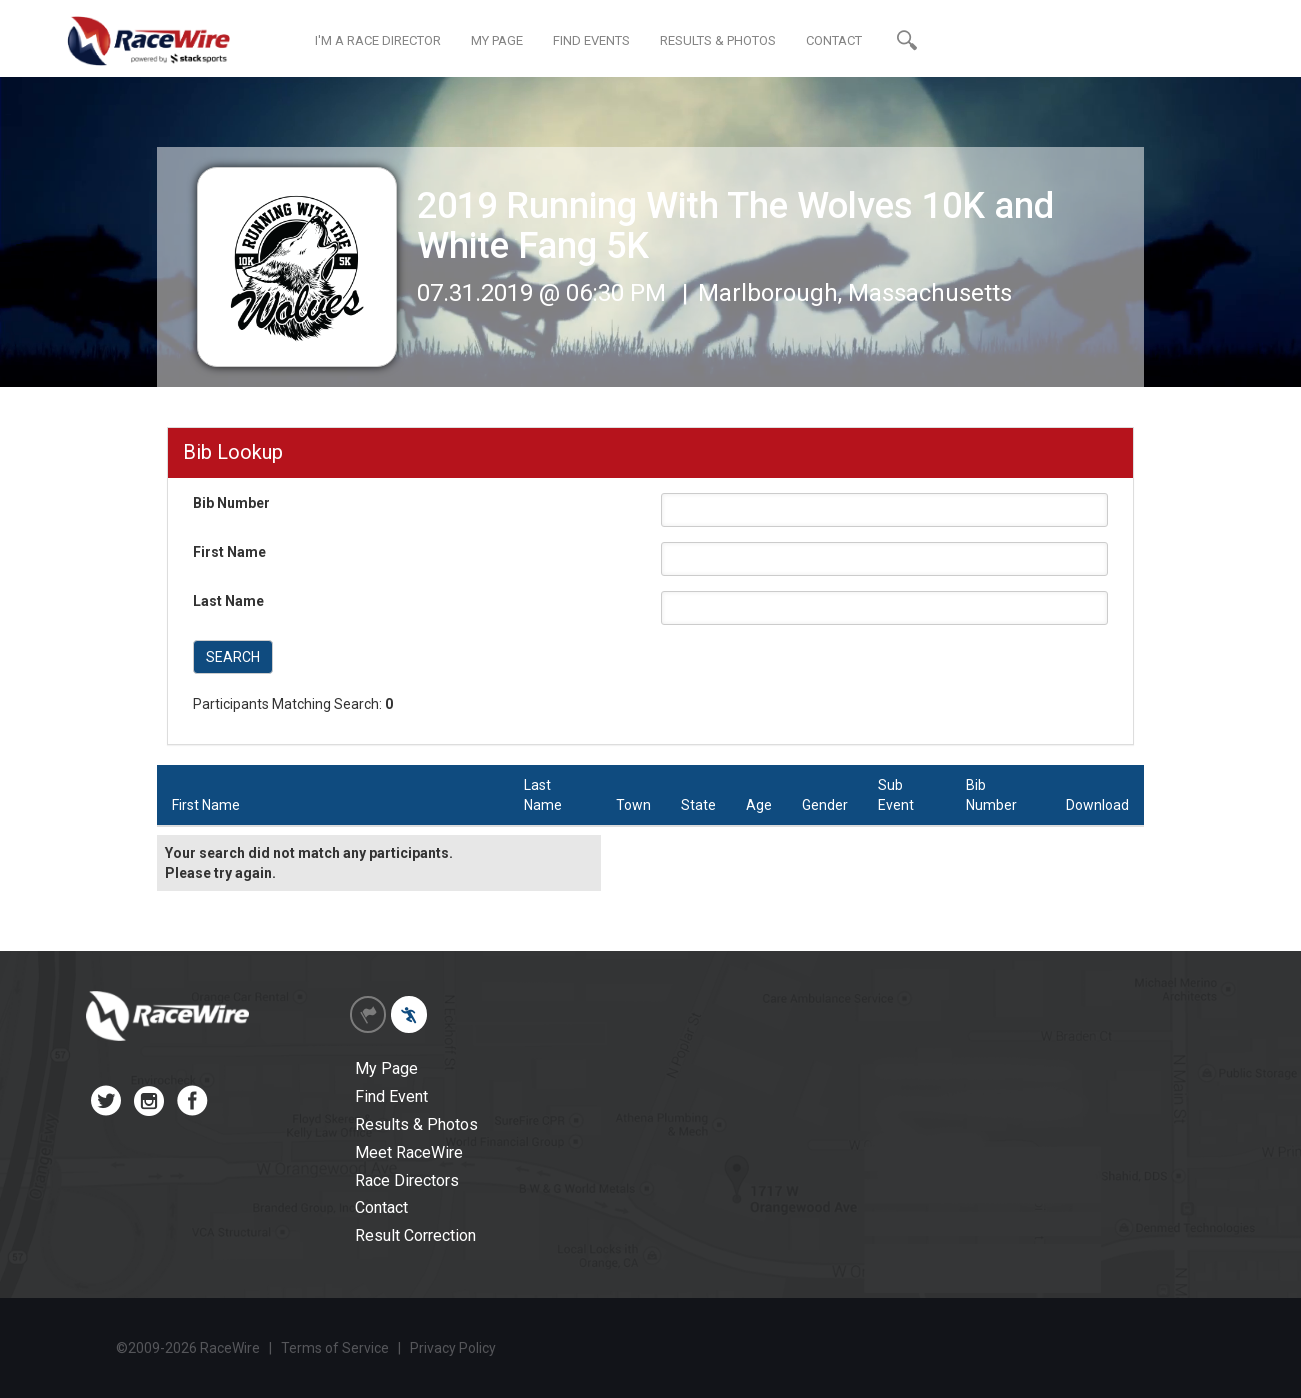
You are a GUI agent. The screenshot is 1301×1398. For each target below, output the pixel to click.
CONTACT (834, 40)
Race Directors (407, 1180)
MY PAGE (497, 40)
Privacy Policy (453, 1348)
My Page (386, 1068)
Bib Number (231, 503)
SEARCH (233, 657)
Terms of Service (335, 1348)
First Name (229, 552)
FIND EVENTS (591, 40)
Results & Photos (416, 1124)
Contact (381, 1207)
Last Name (228, 601)
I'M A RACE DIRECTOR (378, 40)
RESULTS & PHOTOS (718, 40)
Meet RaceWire (409, 1152)
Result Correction (415, 1235)
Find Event (391, 1096)
